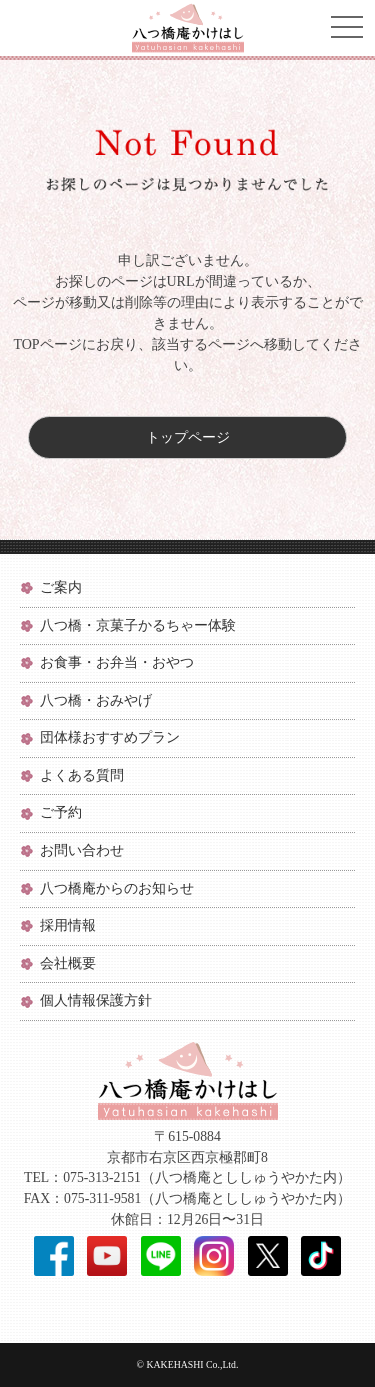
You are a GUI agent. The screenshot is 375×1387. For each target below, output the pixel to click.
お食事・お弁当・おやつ (117, 662)
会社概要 (68, 963)
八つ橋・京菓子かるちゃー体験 (138, 625)
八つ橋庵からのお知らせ (117, 888)
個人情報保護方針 (96, 1000)
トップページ (188, 437)
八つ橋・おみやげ (96, 700)
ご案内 (61, 587)
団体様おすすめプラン (110, 737)
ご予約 (61, 812)
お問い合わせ (82, 850)
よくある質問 (82, 775)
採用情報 (68, 925)
